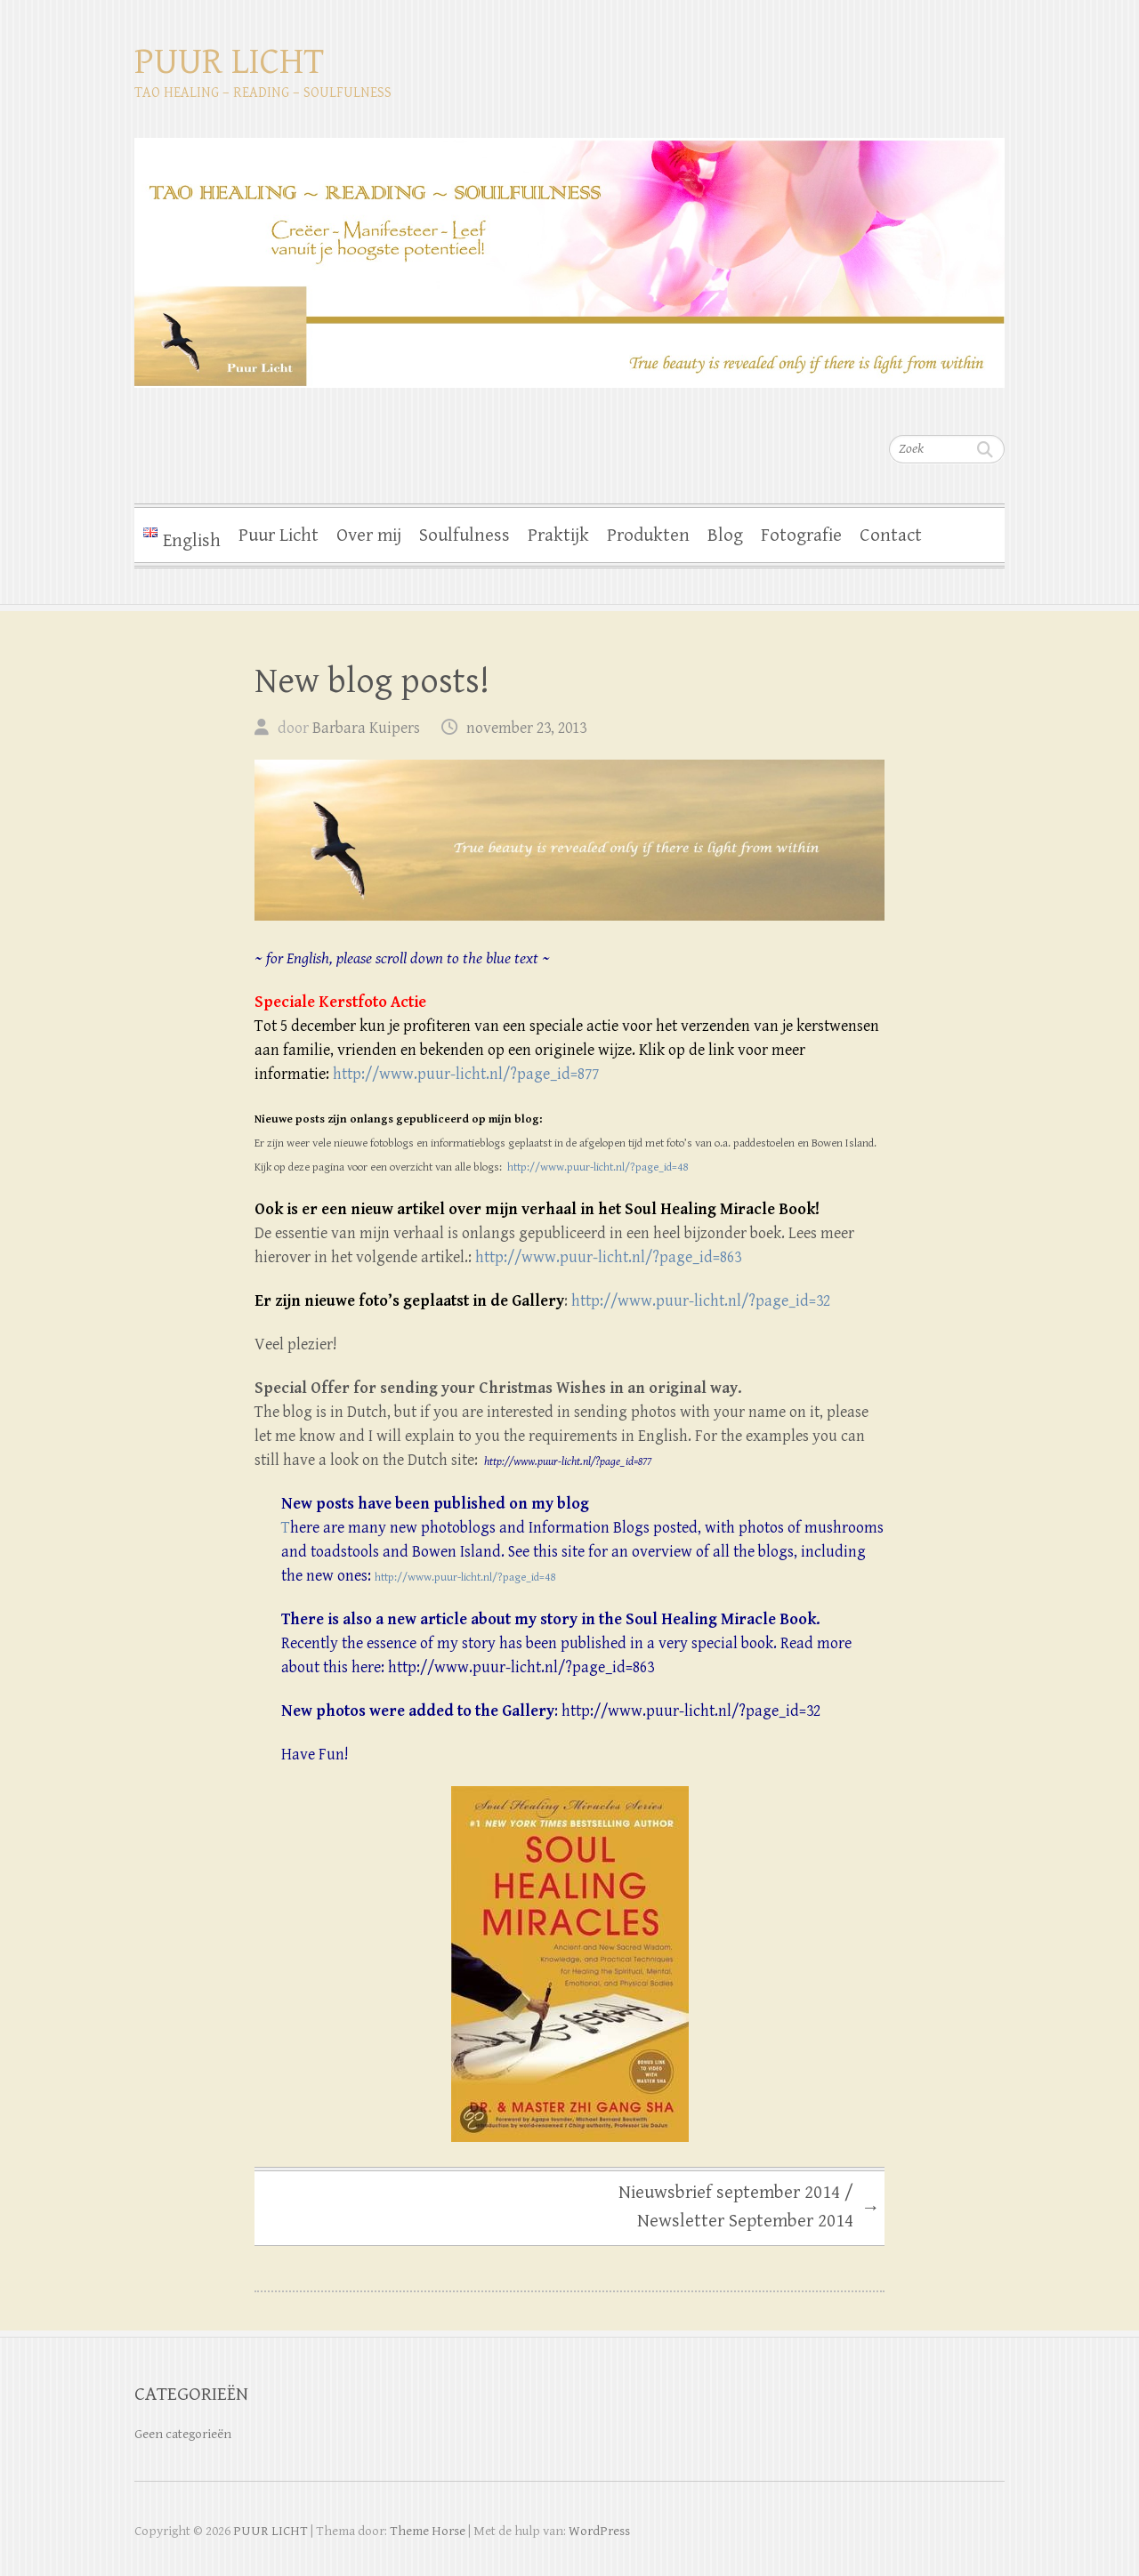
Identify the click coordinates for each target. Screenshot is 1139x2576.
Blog (725, 535)
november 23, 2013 (526, 728)
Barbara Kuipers (366, 728)
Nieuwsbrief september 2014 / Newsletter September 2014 (749, 2207)
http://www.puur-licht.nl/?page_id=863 (608, 1257)
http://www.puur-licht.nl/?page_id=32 (700, 1301)
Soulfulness (464, 535)
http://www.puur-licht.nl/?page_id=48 (597, 1167)
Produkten (648, 535)
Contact (891, 535)
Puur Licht (278, 535)
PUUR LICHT (229, 62)
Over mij (368, 535)
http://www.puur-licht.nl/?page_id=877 (466, 1074)
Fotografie (801, 535)
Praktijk (558, 535)
